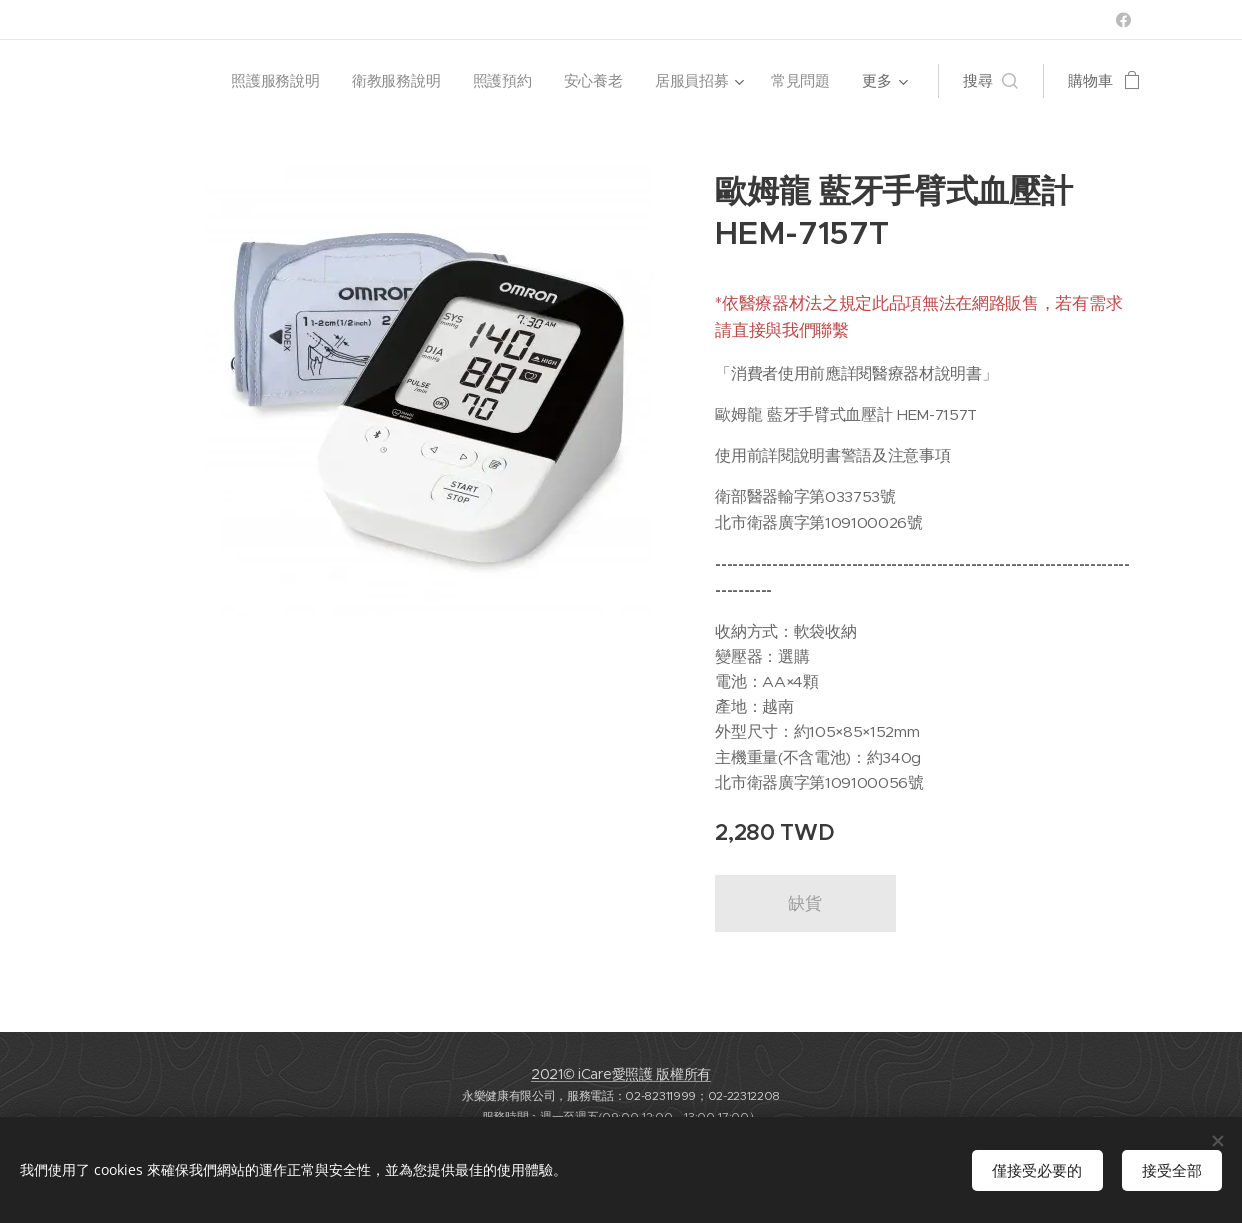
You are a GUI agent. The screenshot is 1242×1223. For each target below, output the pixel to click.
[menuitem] (275, 81)
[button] (990, 81)
